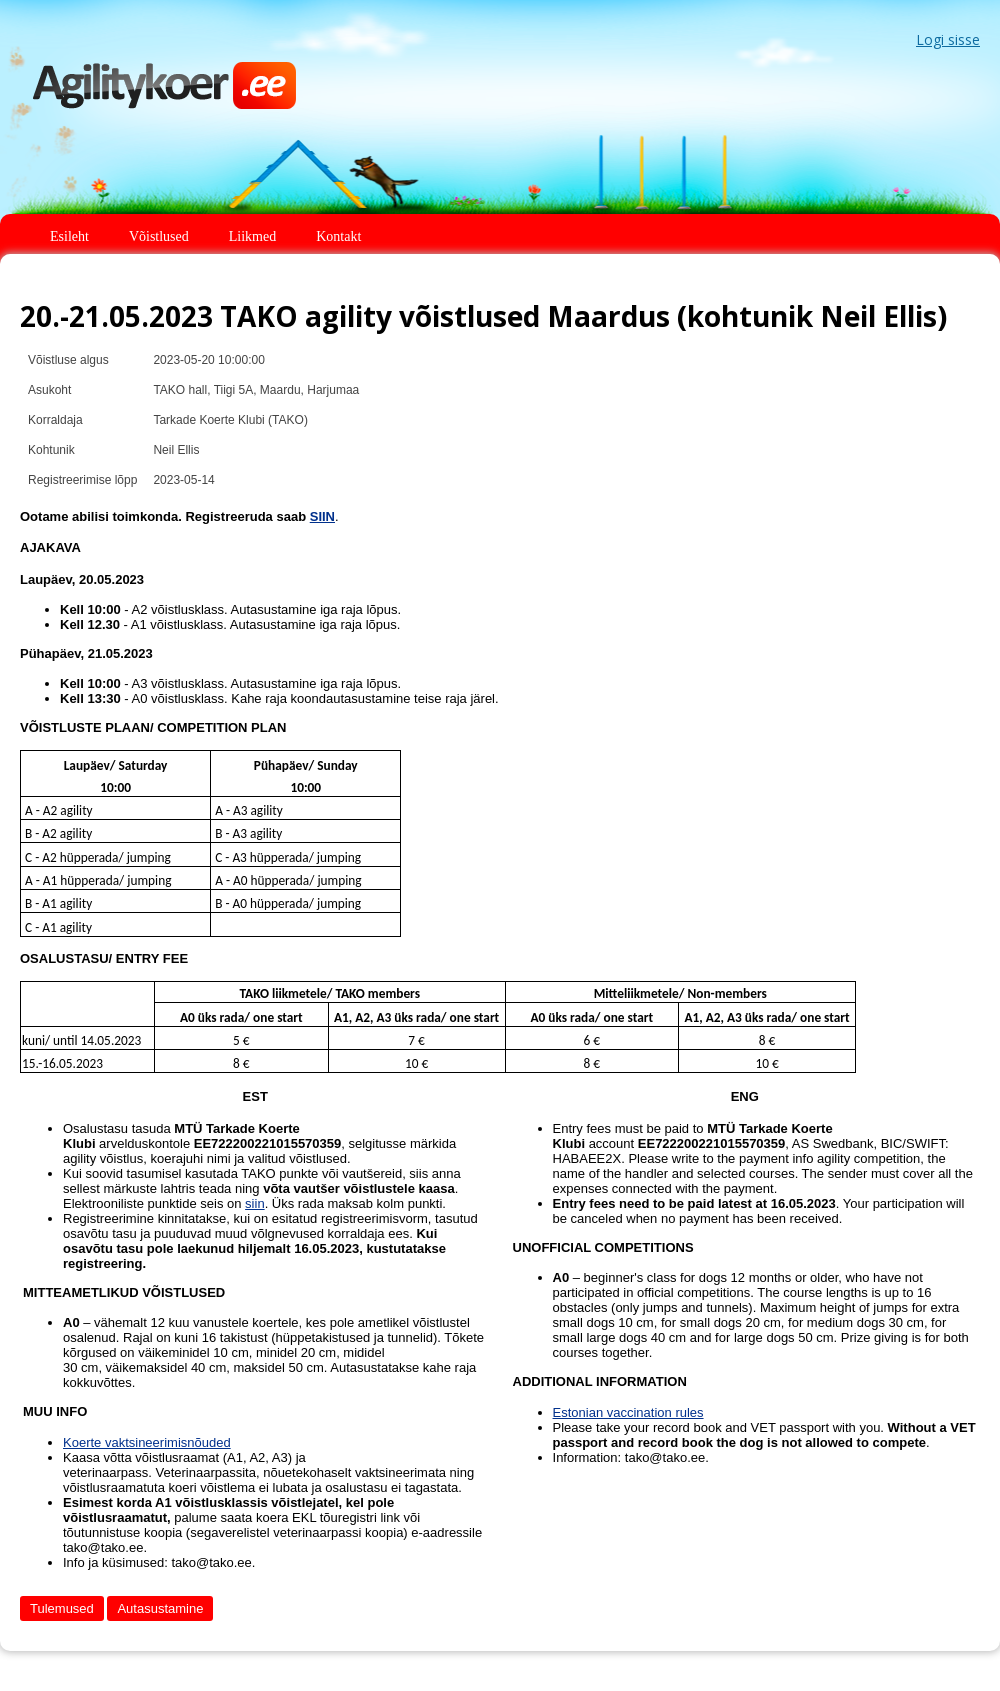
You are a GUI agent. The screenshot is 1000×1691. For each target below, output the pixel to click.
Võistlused (159, 236)
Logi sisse (948, 39)
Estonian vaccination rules (628, 1412)
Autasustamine (160, 1608)
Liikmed (252, 236)
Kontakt (338, 236)
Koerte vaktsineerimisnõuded (147, 1442)
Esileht (69, 236)
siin (255, 1203)
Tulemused (62, 1608)
